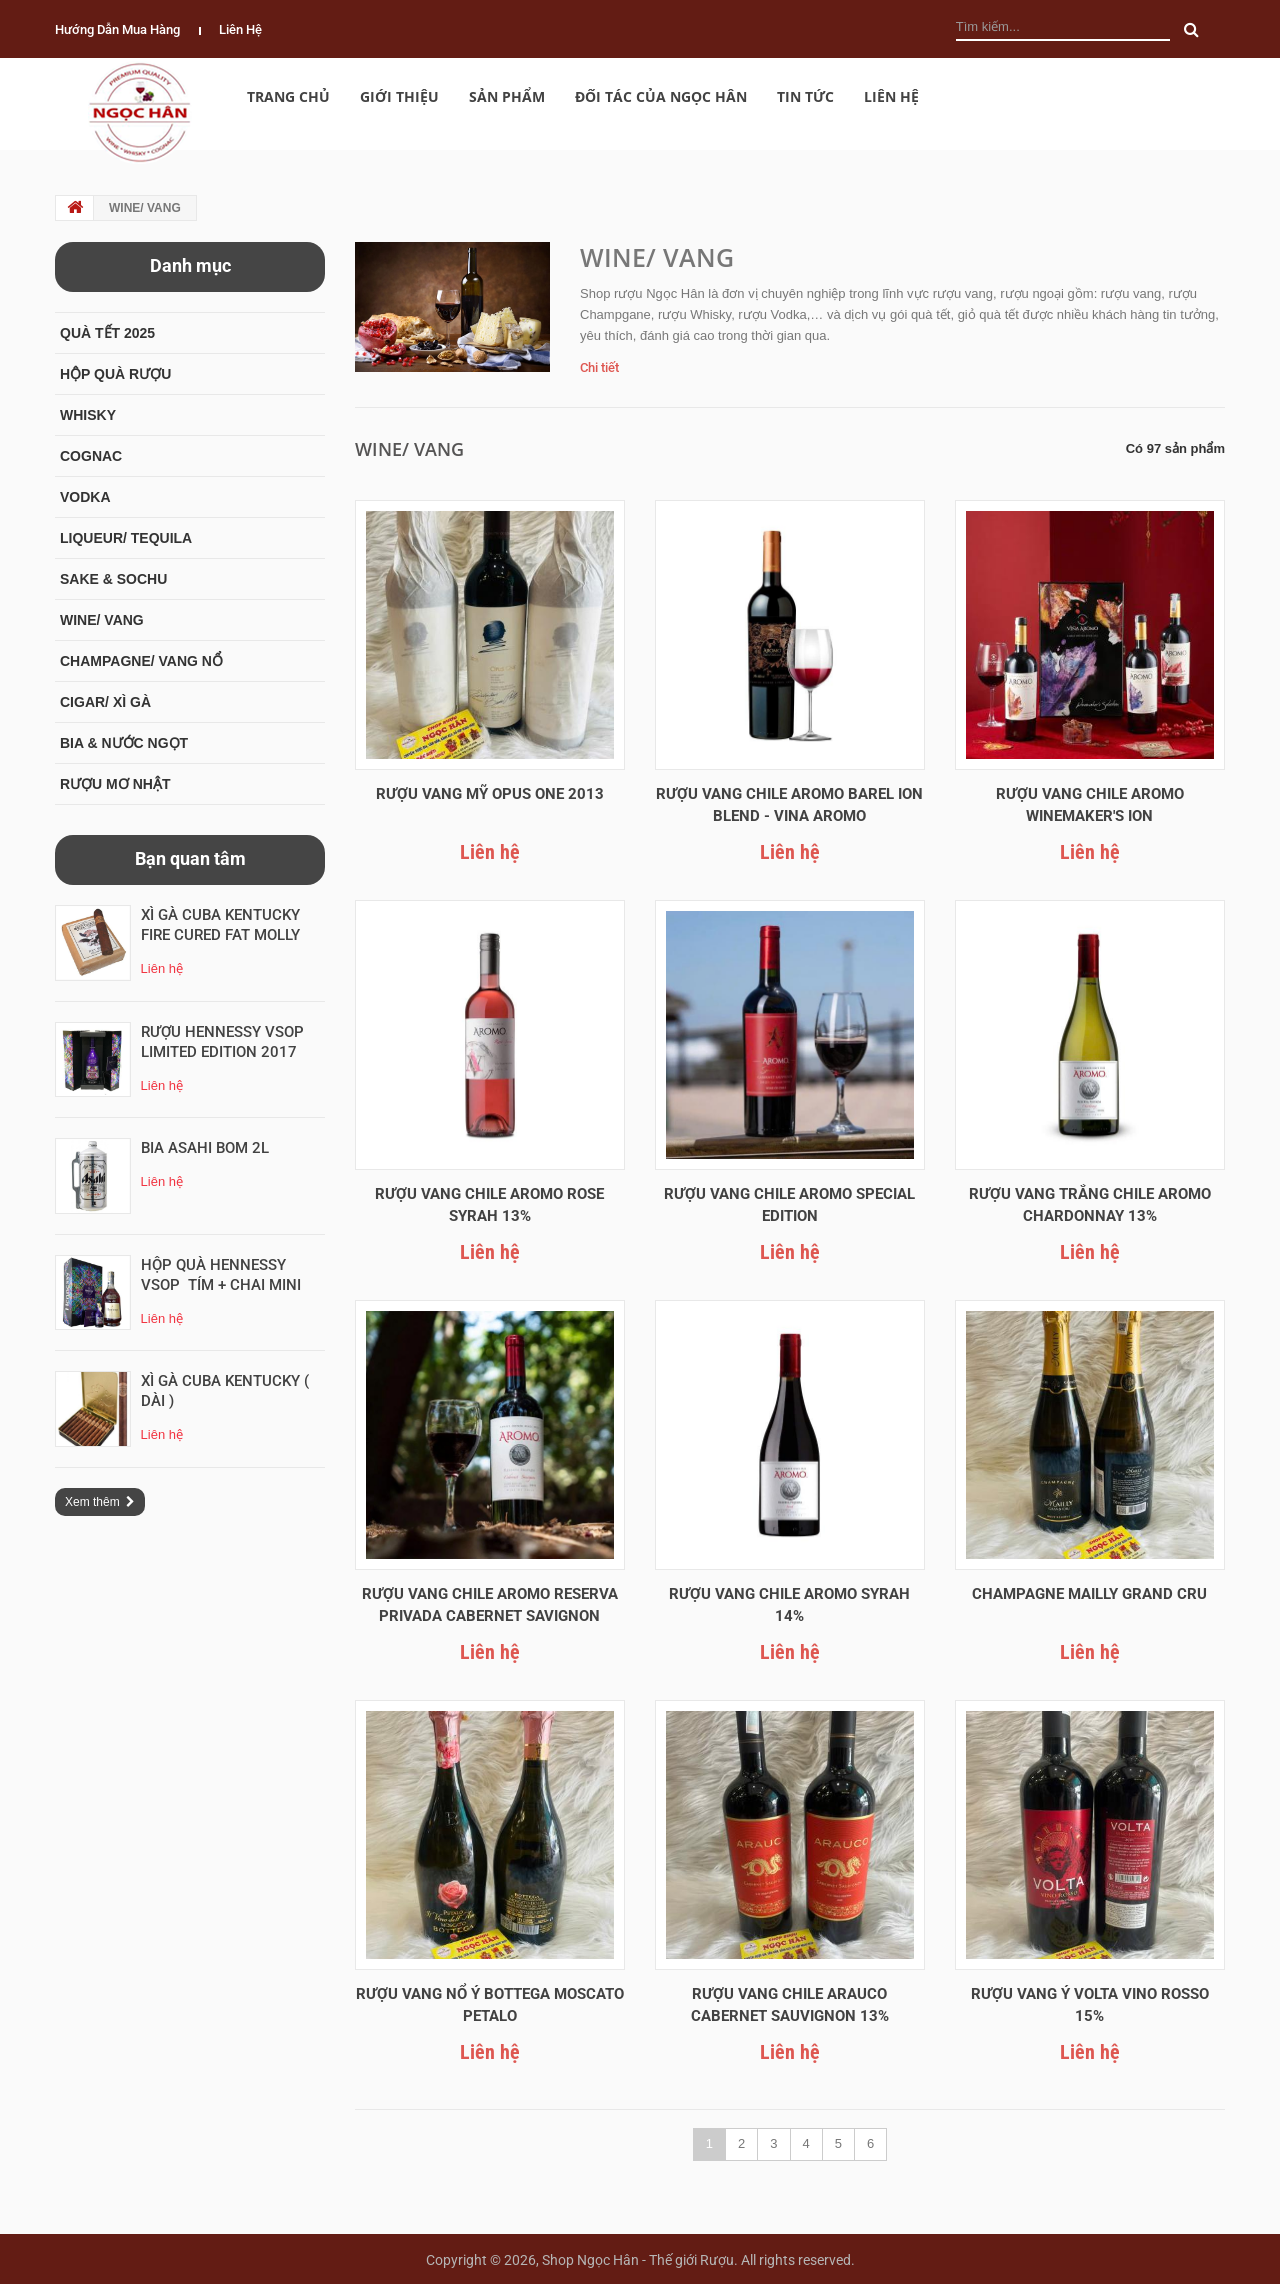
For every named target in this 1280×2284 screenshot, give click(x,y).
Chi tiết (599, 367)
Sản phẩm (507, 96)
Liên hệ (240, 29)
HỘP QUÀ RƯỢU (115, 374)
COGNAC (91, 456)
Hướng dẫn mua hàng (117, 29)
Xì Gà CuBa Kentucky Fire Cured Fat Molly (222, 925)
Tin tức (805, 96)
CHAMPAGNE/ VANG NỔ (141, 661)
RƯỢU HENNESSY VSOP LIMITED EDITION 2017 (224, 1042)
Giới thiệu (399, 96)
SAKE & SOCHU (113, 579)
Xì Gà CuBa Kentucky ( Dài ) (227, 1391)
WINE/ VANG (102, 620)
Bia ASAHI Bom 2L (205, 1148)
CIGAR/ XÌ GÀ (105, 702)
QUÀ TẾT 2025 (107, 333)
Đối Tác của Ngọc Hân (661, 96)
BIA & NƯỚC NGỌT (124, 743)
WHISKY (88, 415)
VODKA (85, 497)
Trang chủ (288, 96)
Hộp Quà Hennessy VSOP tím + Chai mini (221, 1275)
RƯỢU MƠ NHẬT (115, 784)
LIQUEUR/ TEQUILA (126, 538)
